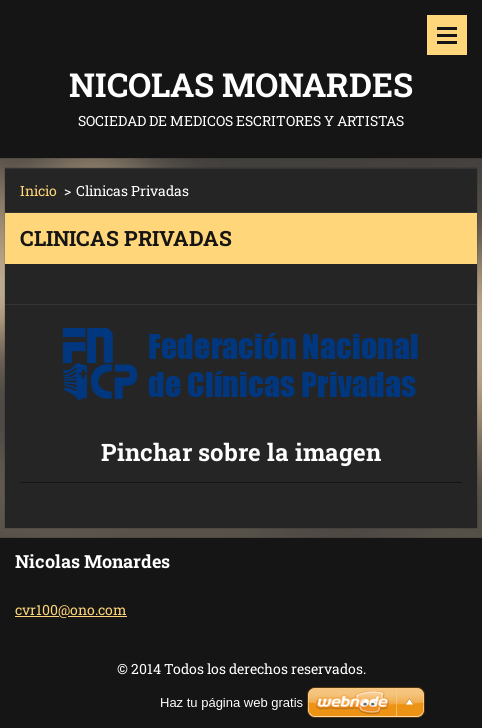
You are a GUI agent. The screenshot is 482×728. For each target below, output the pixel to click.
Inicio (38, 190)
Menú (447, 35)
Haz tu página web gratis (231, 702)
